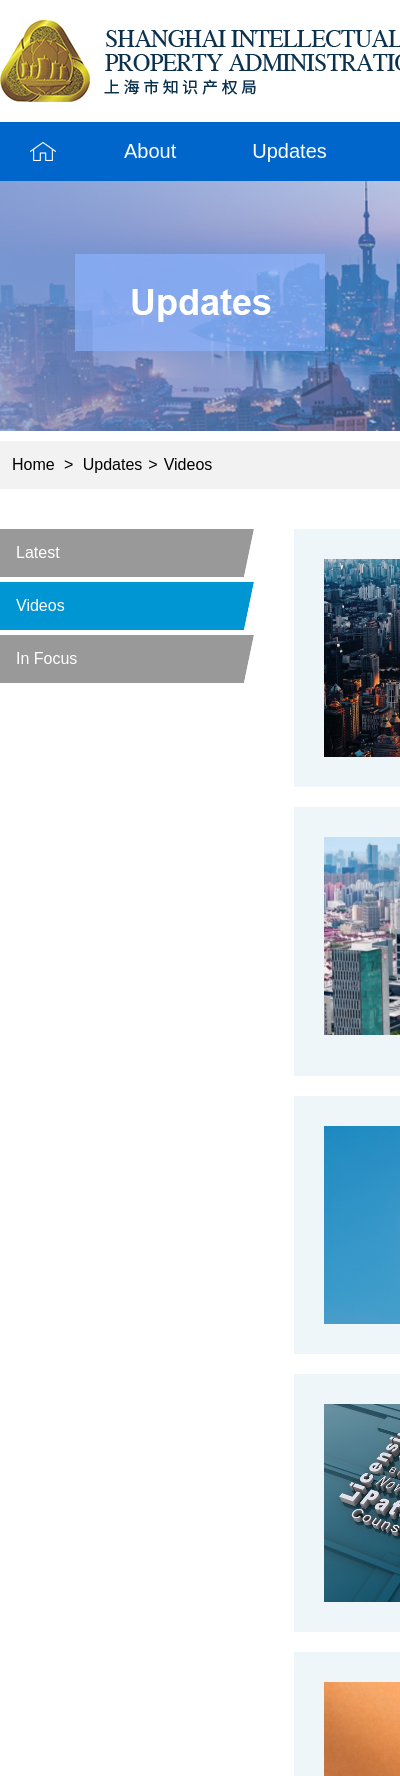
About (150, 151)
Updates (289, 151)
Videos (188, 464)
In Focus (46, 658)
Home (43, 151)
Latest (38, 552)
